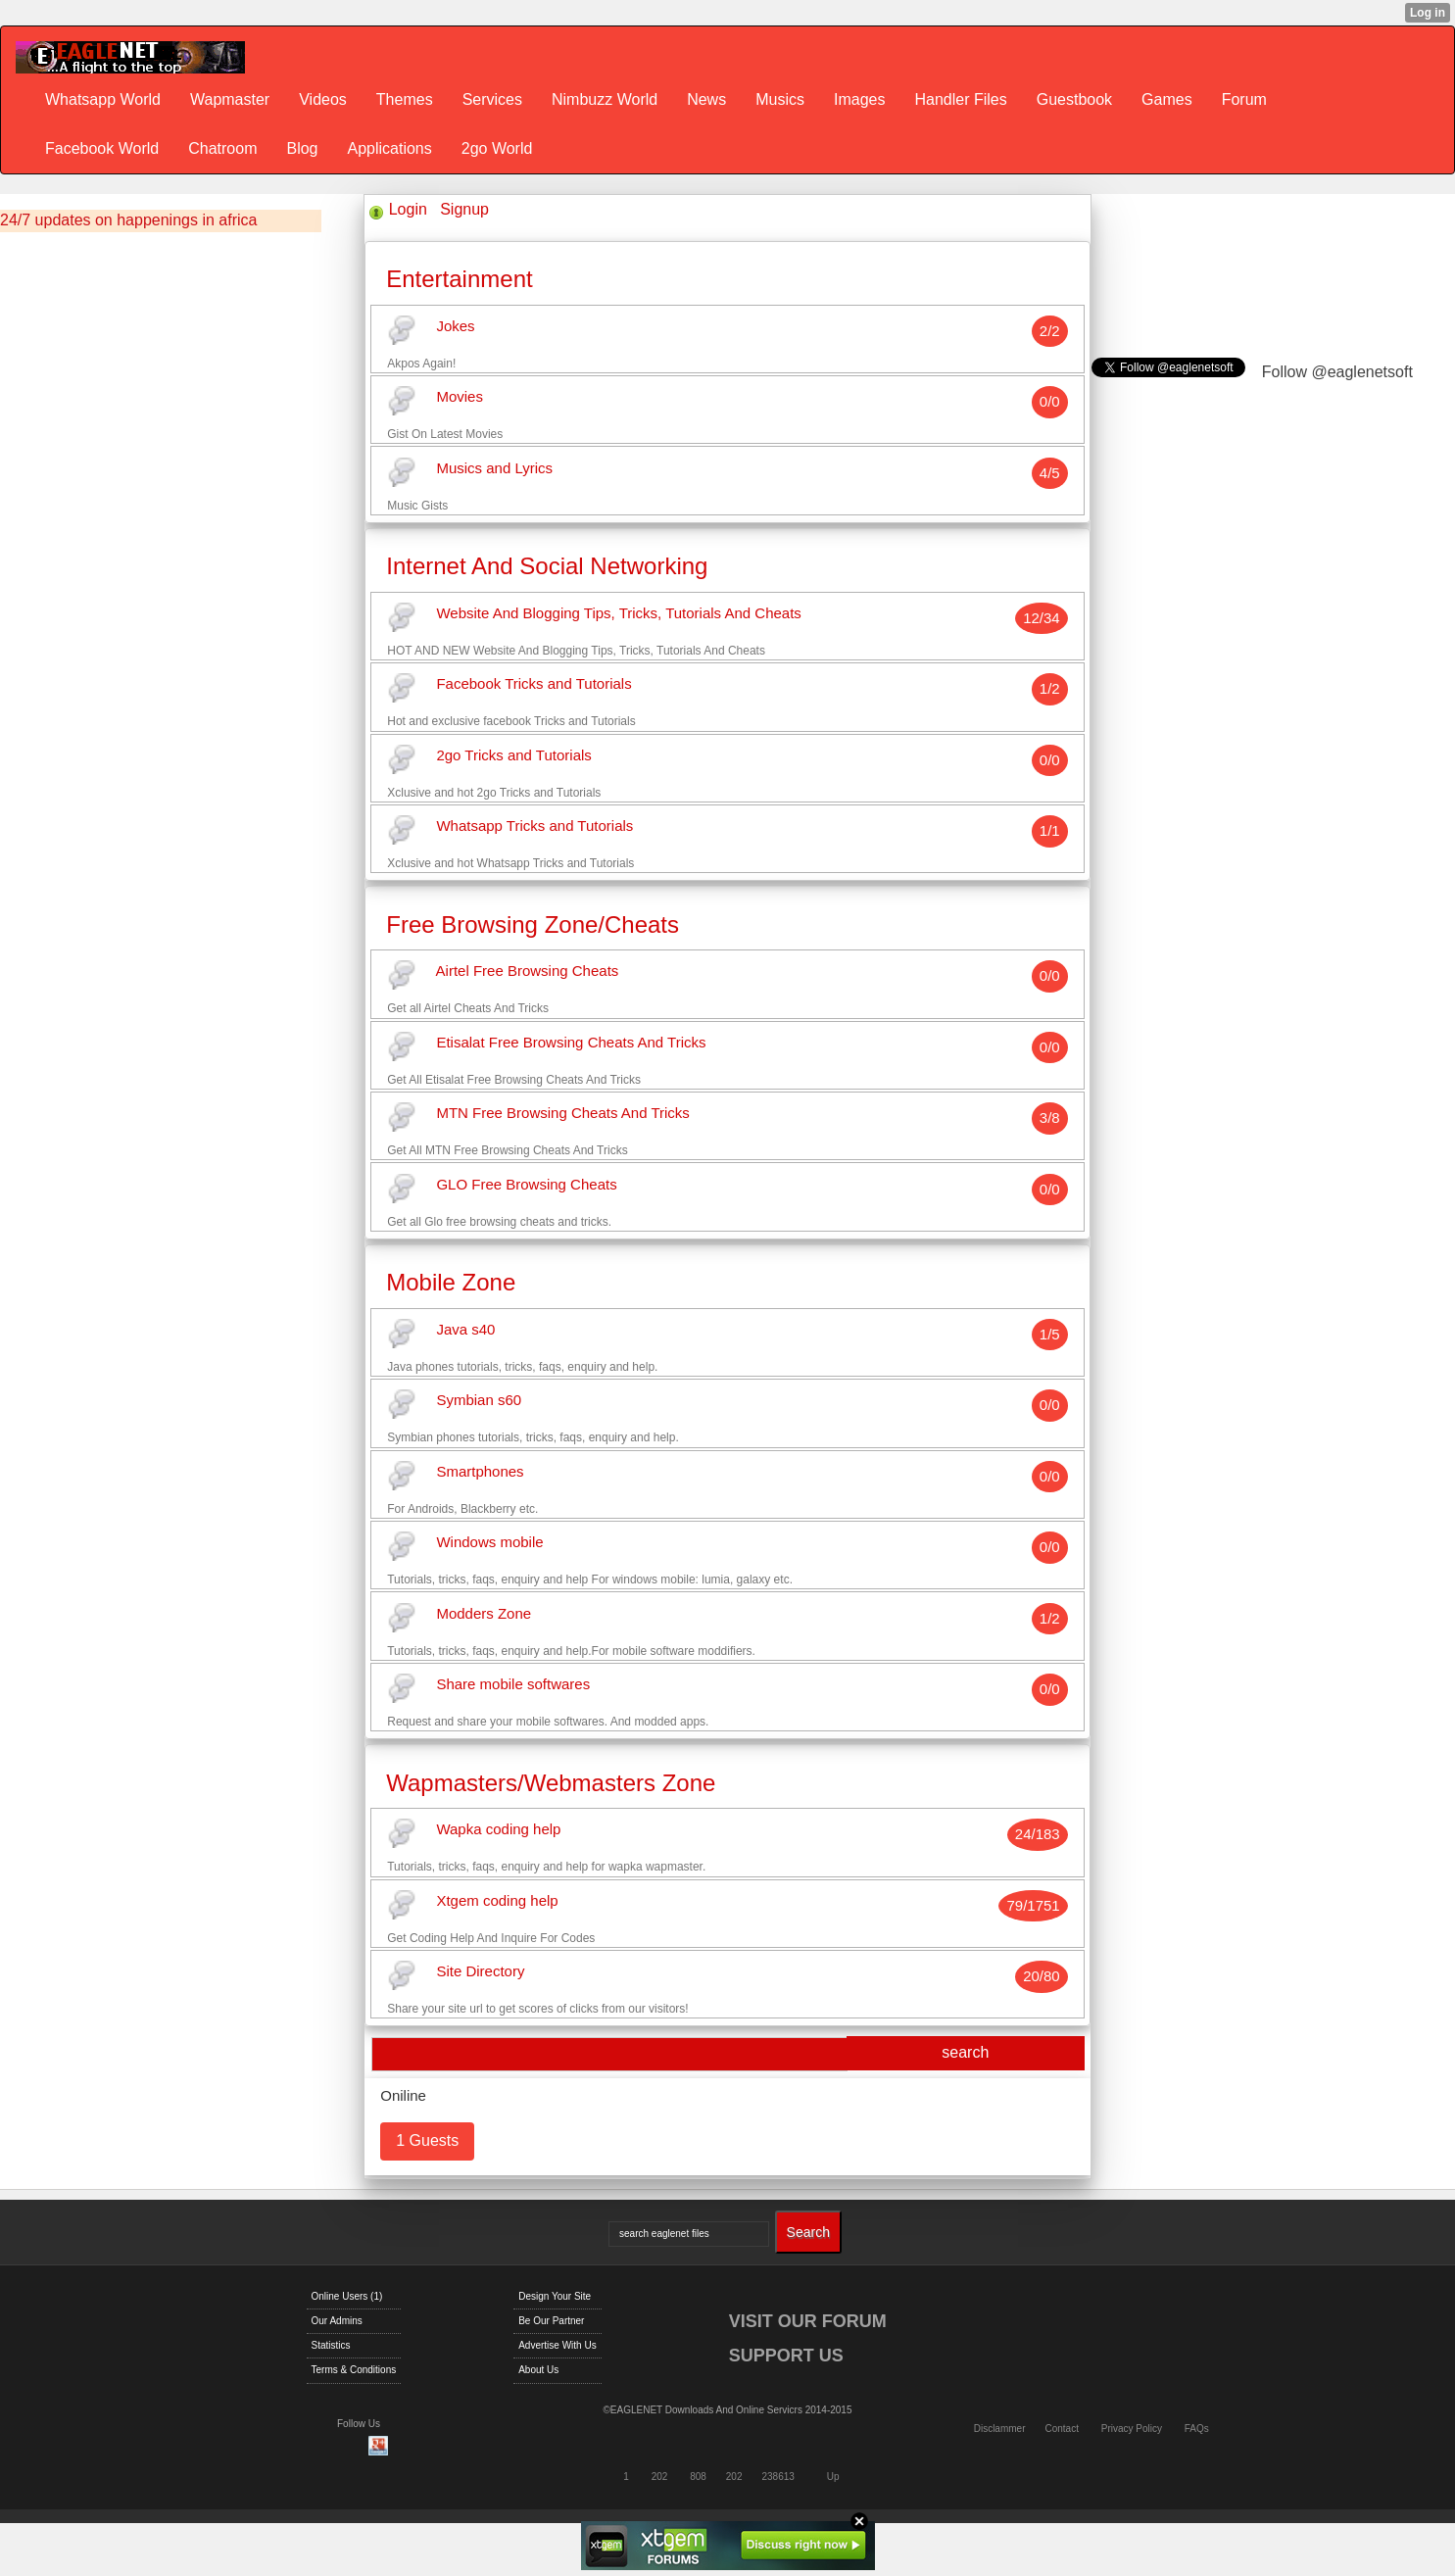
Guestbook (1074, 99)
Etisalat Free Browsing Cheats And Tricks (570, 1042)
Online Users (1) (347, 2296)
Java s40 (465, 1329)
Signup (464, 209)
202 (660, 2476)
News (706, 99)
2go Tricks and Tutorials (513, 755)
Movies (459, 397)
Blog (301, 148)
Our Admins (337, 2320)
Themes (404, 99)
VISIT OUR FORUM (808, 2321)
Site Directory (480, 1972)
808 (698, 2476)
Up (833, 2476)
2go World (497, 148)
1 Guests (427, 2140)
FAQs (1197, 2428)
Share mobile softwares (513, 1685)
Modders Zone (483, 1613)
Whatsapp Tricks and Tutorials (534, 826)
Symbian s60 (478, 1400)
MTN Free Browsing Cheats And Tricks (562, 1113)
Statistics (331, 2345)
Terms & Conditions (354, 2369)
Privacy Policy (1131, 2428)
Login (408, 209)
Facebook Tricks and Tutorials (533, 684)
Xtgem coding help (497, 1900)
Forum (1244, 99)
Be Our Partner (551, 2320)
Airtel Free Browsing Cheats (527, 971)
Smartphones (479, 1471)
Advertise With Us (557, 2345)
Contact (1061, 2428)
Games (1166, 99)
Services (492, 99)
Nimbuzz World (604, 99)
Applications (389, 148)
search (965, 2052)
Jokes (455, 325)
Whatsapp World (103, 99)
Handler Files (960, 99)
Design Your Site (554, 2296)
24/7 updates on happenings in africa (128, 220)
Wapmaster (229, 99)
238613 (778, 2476)
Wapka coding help (498, 1830)
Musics (779, 99)
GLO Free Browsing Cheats (526, 1184)
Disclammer (1000, 2428)
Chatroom (222, 148)
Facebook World (102, 148)
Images (859, 99)
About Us (538, 2369)
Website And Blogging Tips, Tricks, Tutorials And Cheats (618, 613)
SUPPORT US (786, 2355)
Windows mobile (489, 1542)
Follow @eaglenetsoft (1337, 372)
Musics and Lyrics (494, 468)
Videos (323, 99)
